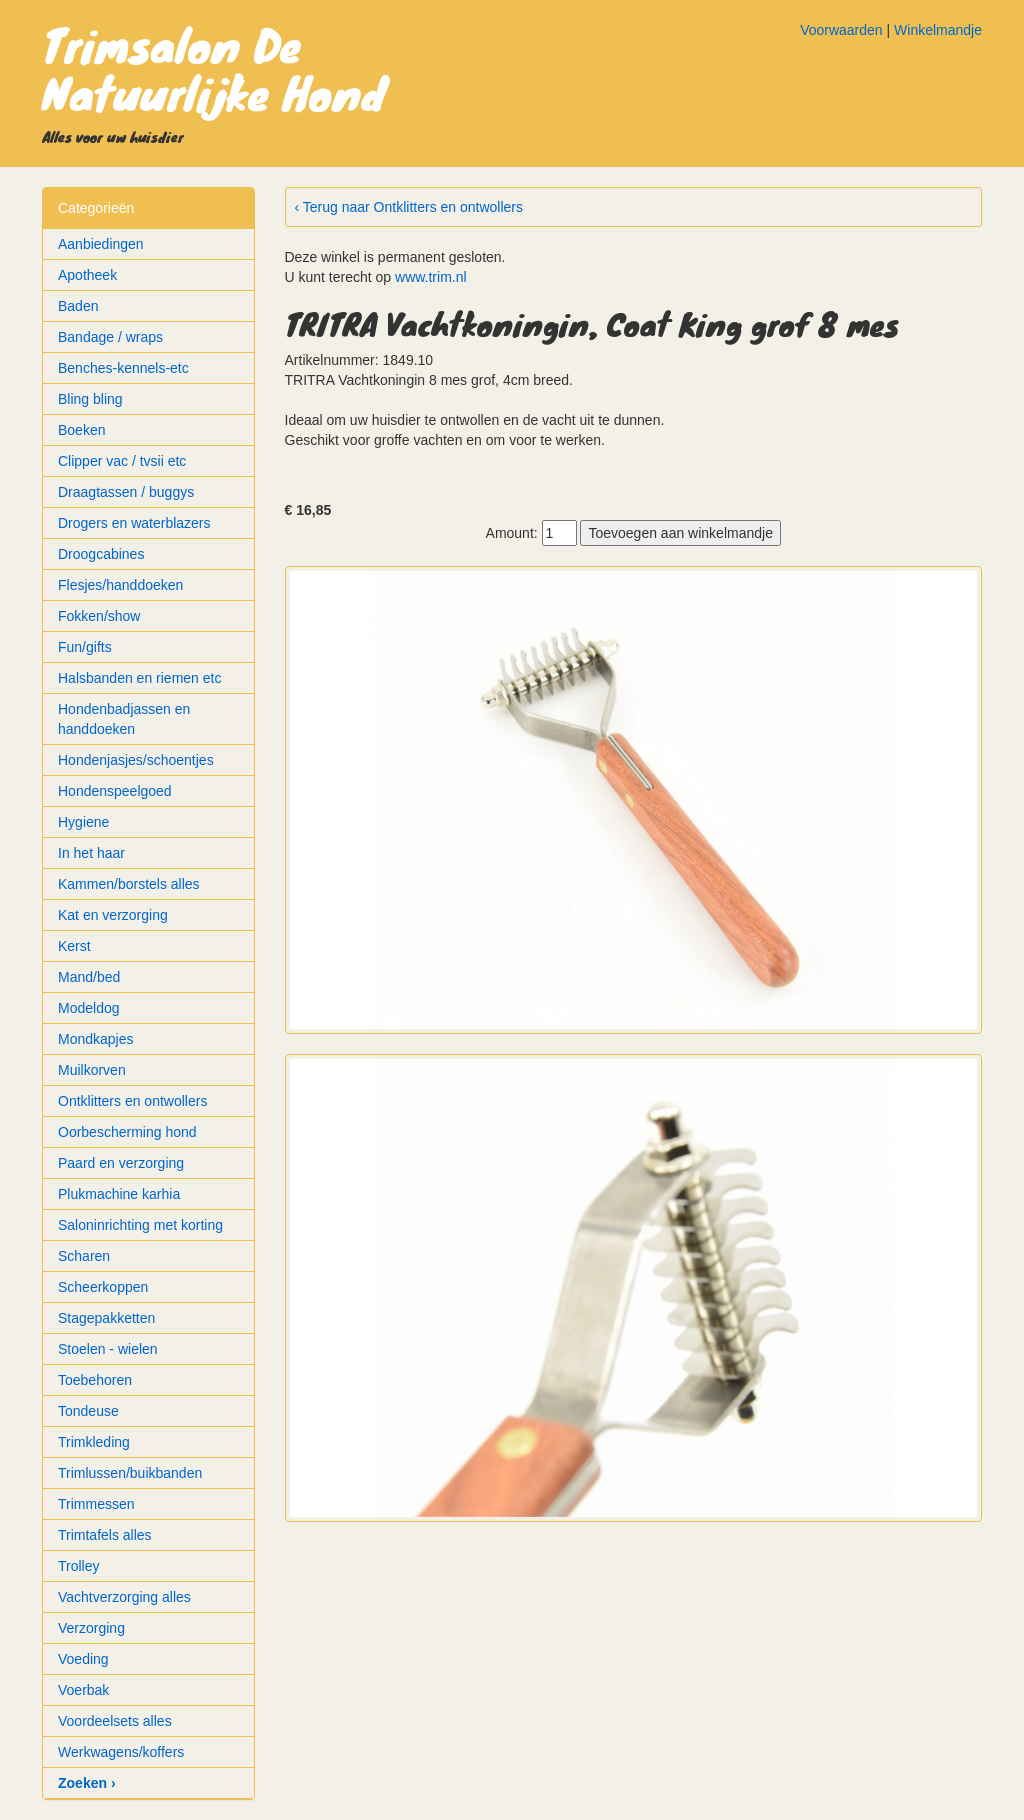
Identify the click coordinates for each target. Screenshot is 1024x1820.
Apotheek (87, 275)
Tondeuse (88, 1411)
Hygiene (83, 822)
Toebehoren (95, 1380)
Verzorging (91, 1628)
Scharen (84, 1256)
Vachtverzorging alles (124, 1597)
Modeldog (89, 1008)
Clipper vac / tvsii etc (122, 461)
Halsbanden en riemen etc (139, 678)
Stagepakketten (106, 1318)
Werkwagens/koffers (121, 1752)
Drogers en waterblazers (134, 523)
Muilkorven (92, 1070)
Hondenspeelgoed (115, 791)
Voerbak (83, 1690)
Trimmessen (96, 1504)
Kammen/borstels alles (129, 884)
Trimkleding (94, 1442)
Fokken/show (99, 616)
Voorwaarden (841, 30)
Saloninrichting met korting (140, 1225)
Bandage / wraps (110, 337)
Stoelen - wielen (108, 1349)
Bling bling (90, 399)
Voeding (83, 1659)
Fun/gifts (85, 647)
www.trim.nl (431, 277)
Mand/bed (89, 977)
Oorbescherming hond (127, 1132)
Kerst (74, 946)
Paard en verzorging (121, 1163)
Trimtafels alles (105, 1535)
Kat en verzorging (113, 915)
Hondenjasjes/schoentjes (136, 760)
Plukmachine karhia (119, 1194)
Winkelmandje (938, 30)
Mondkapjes (96, 1039)
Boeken (81, 430)
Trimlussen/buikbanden (130, 1473)
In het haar (91, 853)
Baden (78, 306)
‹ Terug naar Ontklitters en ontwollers (409, 207)
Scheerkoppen (103, 1287)
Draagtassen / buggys (126, 492)
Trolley (79, 1566)
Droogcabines (101, 554)
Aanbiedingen (101, 244)
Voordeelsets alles (115, 1721)
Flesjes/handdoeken (120, 585)
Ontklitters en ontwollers (132, 1101)
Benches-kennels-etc (123, 368)
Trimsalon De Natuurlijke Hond (213, 68)
